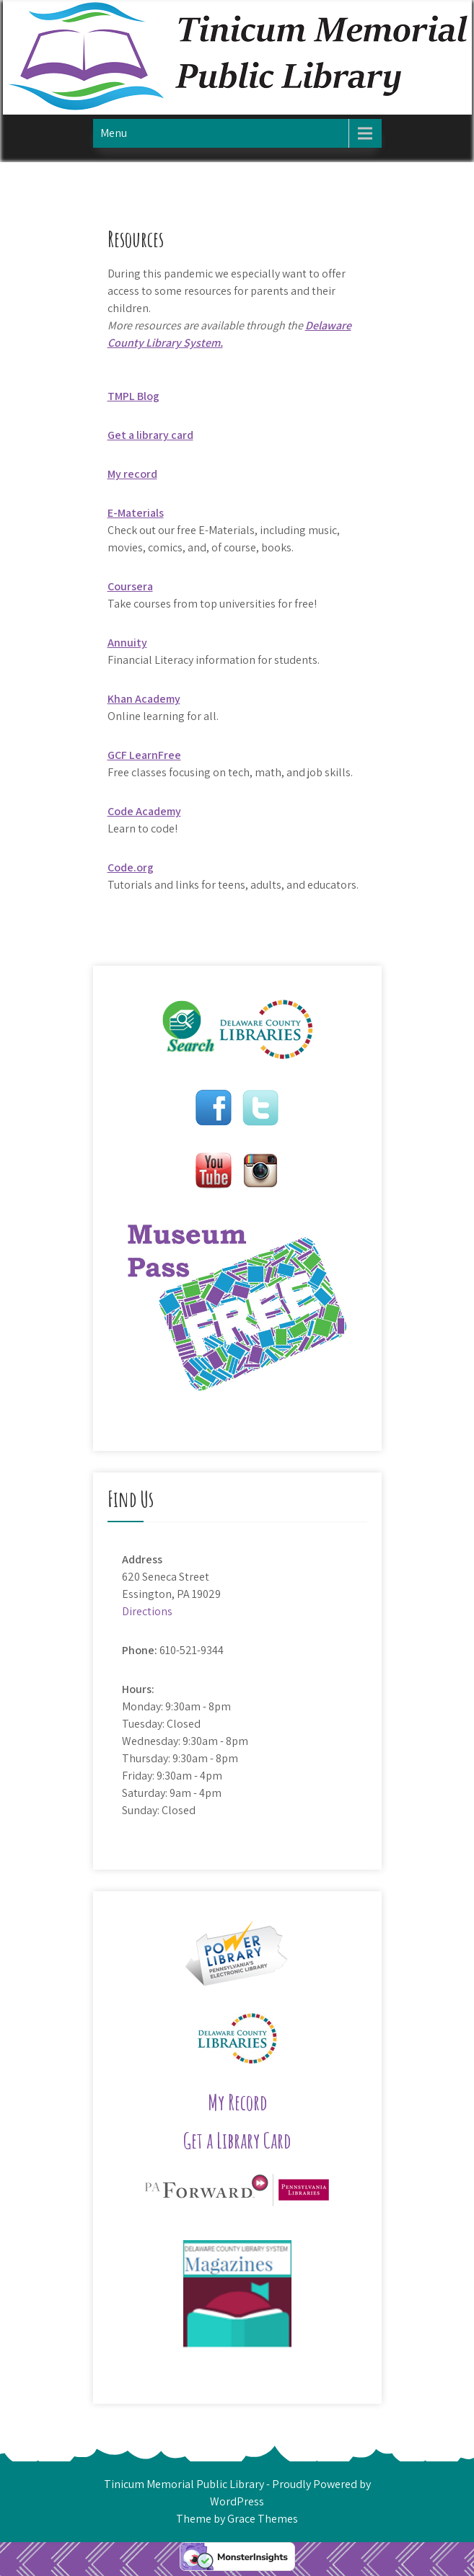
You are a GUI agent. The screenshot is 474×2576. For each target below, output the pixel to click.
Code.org (130, 867)
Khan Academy (143, 698)
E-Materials (135, 512)
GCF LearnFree (144, 755)
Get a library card (150, 435)
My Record (237, 2102)
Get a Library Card (237, 2140)
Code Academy (144, 811)
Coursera (130, 586)
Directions (147, 1611)
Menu (113, 133)
